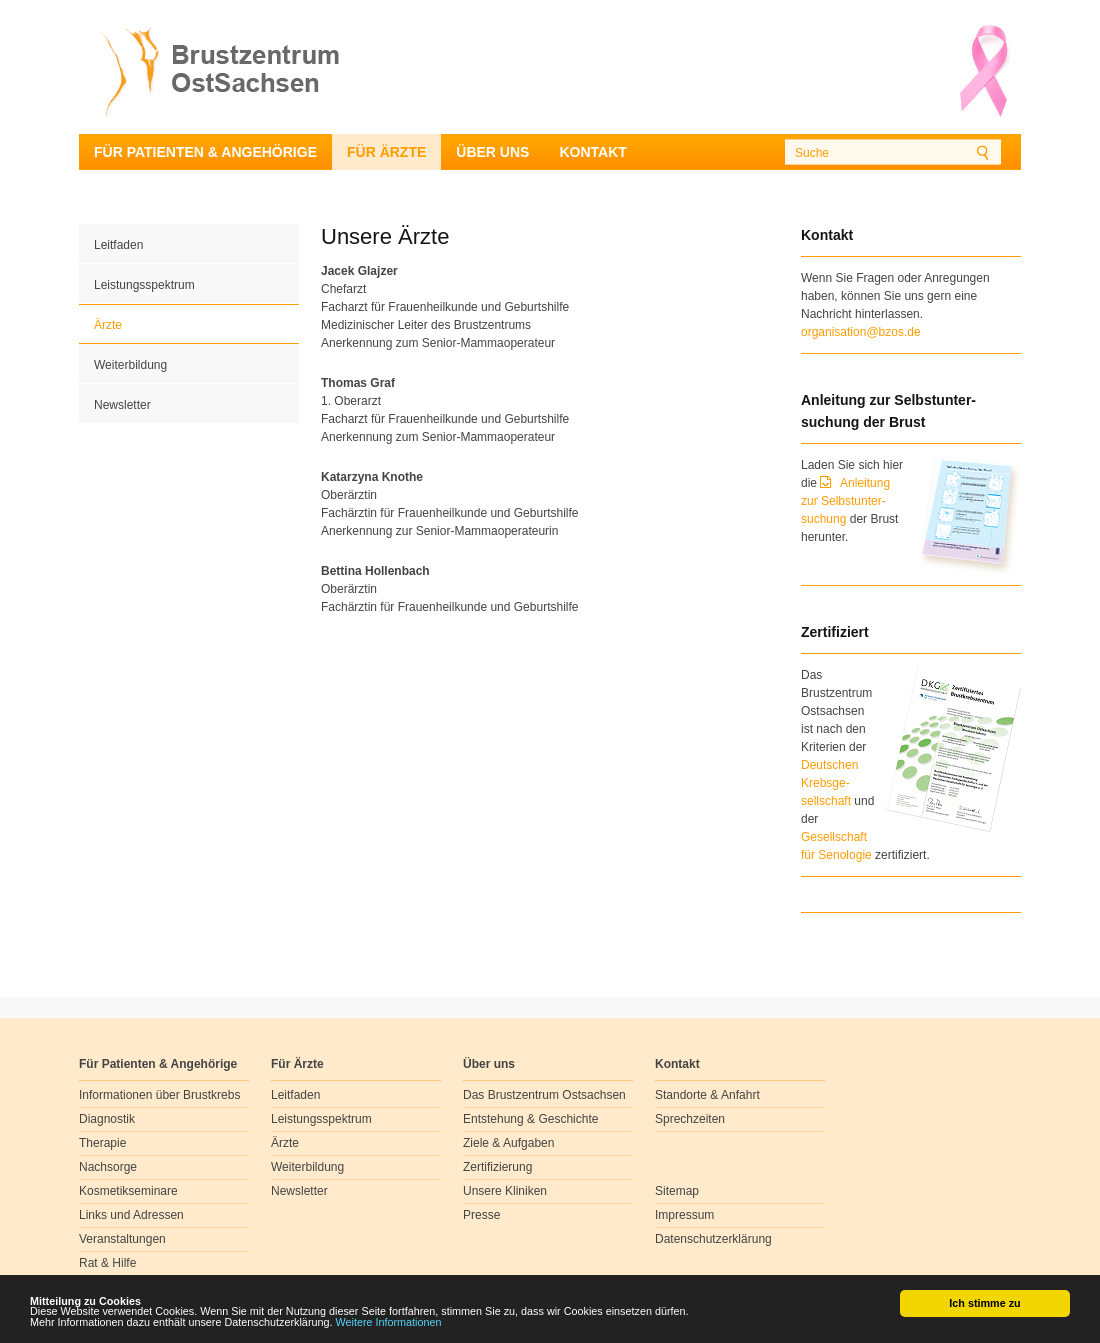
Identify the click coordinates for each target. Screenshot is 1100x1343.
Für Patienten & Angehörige (205, 152)
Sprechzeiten (690, 1119)
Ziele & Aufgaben (508, 1143)
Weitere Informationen (389, 1323)
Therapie (102, 1143)
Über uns (492, 152)
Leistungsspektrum (144, 285)
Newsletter (122, 405)
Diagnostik (107, 1119)
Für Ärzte (386, 152)
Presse (481, 1215)
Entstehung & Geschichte (530, 1119)
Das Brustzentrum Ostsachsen (544, 1095)
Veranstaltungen (122, 1239)
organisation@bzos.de (861, 332)
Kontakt (592, 152)
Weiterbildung (130, 365)
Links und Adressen (131, 1215)
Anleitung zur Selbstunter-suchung (845, 501)
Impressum (684, 1215)
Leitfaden (118, 245)
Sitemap (677, 1191)
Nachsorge (108, 1167)
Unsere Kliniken (505, 1191)
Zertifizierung (497, 1167)
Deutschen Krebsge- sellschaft (829, 783)
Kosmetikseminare (128, 1191)
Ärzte (108, 325)
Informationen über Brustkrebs (159, 1095)
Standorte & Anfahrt (707, 1095)
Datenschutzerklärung (713, 1239)
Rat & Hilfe (107, 1263)
